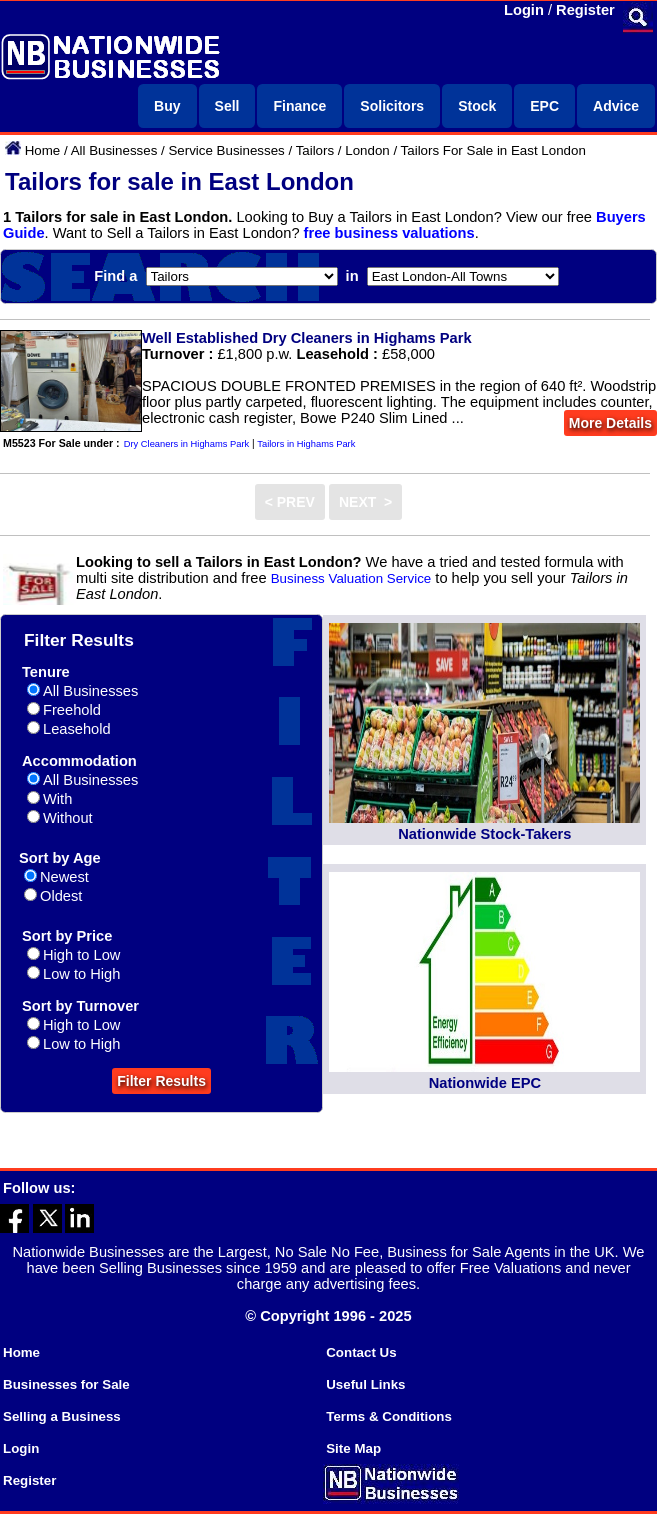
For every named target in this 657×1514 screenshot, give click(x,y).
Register (585, 10)
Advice (616, 106)
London (367, 150)
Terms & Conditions (389, 1416)
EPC (544, 106)
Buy (167, 106)
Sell (227, 106)
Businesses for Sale (66, 1384)
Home (43, 150)
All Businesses (114, 150)
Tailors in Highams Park (306, 444)
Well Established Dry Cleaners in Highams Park (307, 338)
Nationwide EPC (485, 1083)
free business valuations (389, 233)
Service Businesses (226, 150)
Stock (477, 106)
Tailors (315, 150)
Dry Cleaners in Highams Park (186, 444)
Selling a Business (62, 1416)
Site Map (353, 1448)
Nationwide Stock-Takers (484, 834)
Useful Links (365, 1384)
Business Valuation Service (351, 578)
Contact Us (361, 1352)
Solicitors (392, 106)
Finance (299, 106)
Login (524, 10)
